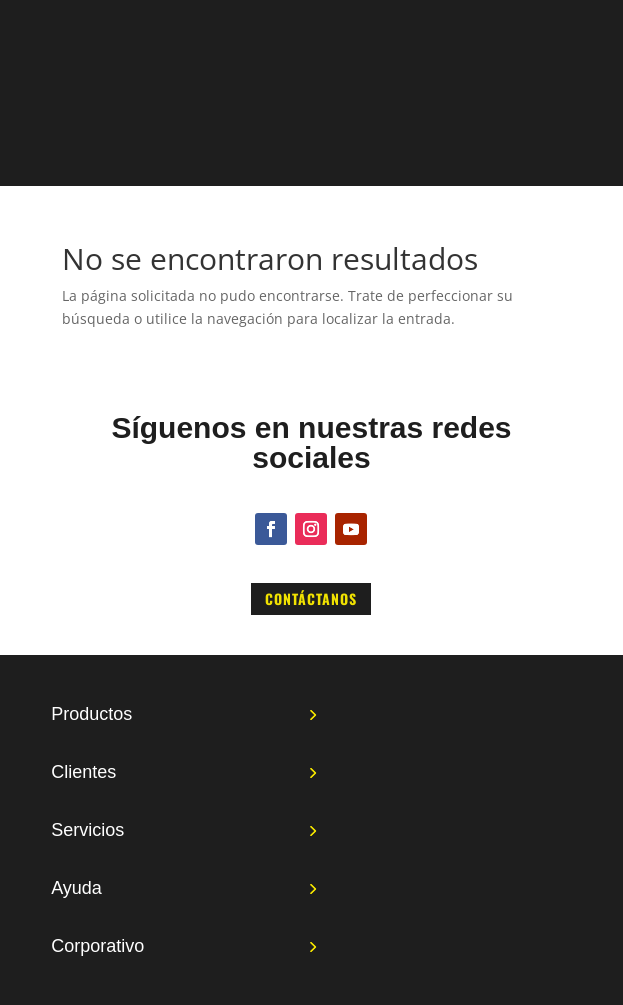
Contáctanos (311, 598)
